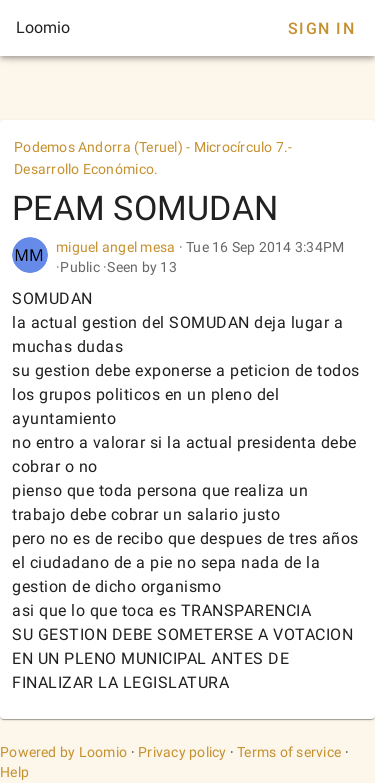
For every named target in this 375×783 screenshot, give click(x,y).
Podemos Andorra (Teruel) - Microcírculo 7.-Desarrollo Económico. (153, 158)
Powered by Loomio (63, 752)
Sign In (321, 28)
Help (14, 772)
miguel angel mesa (117, 247)
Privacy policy (182, 752)
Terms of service (289, 752)
